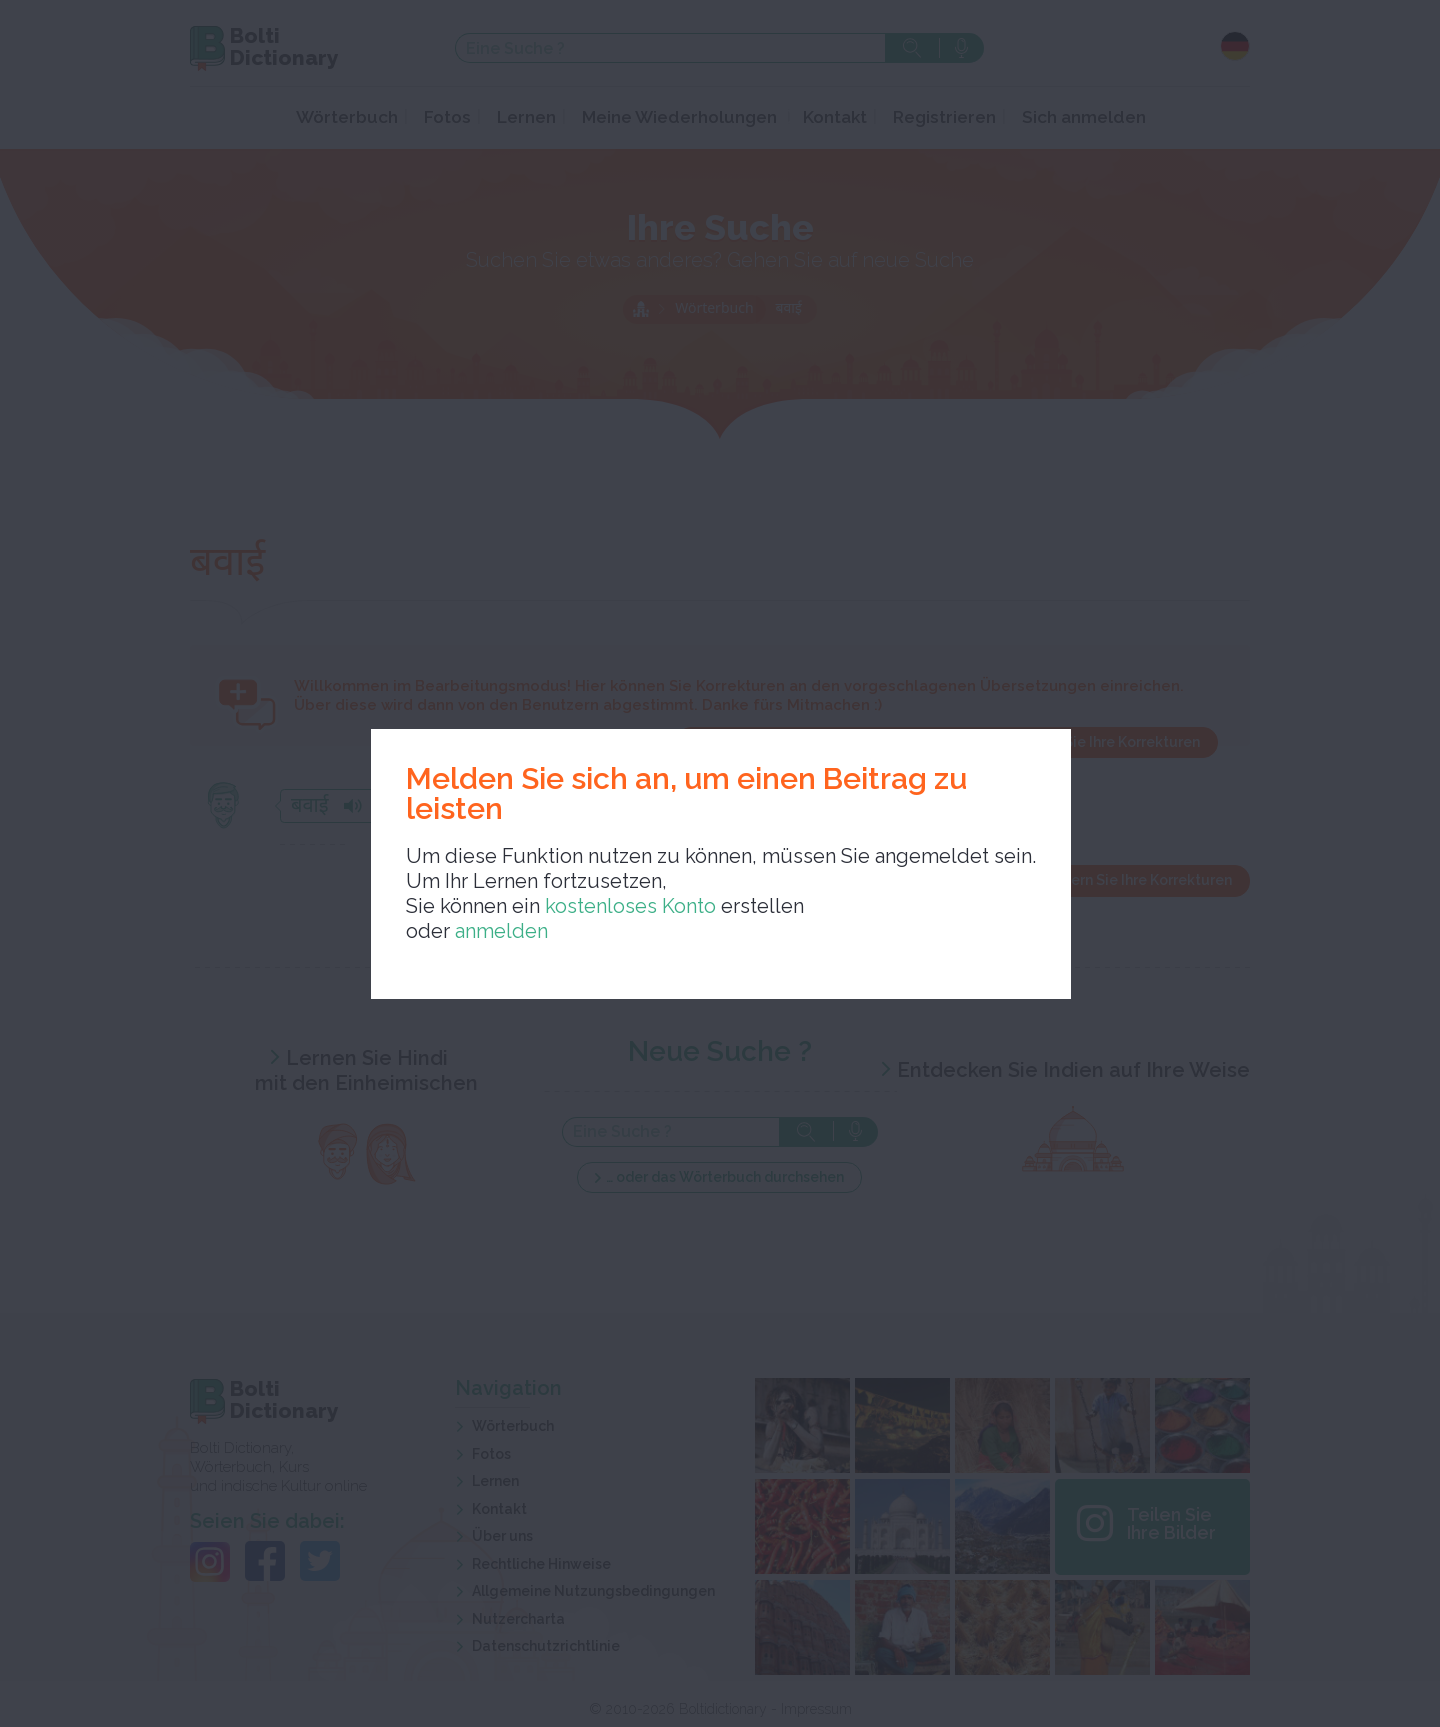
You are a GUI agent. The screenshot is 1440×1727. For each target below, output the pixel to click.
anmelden (501, 931)
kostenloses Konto (628, 906)
